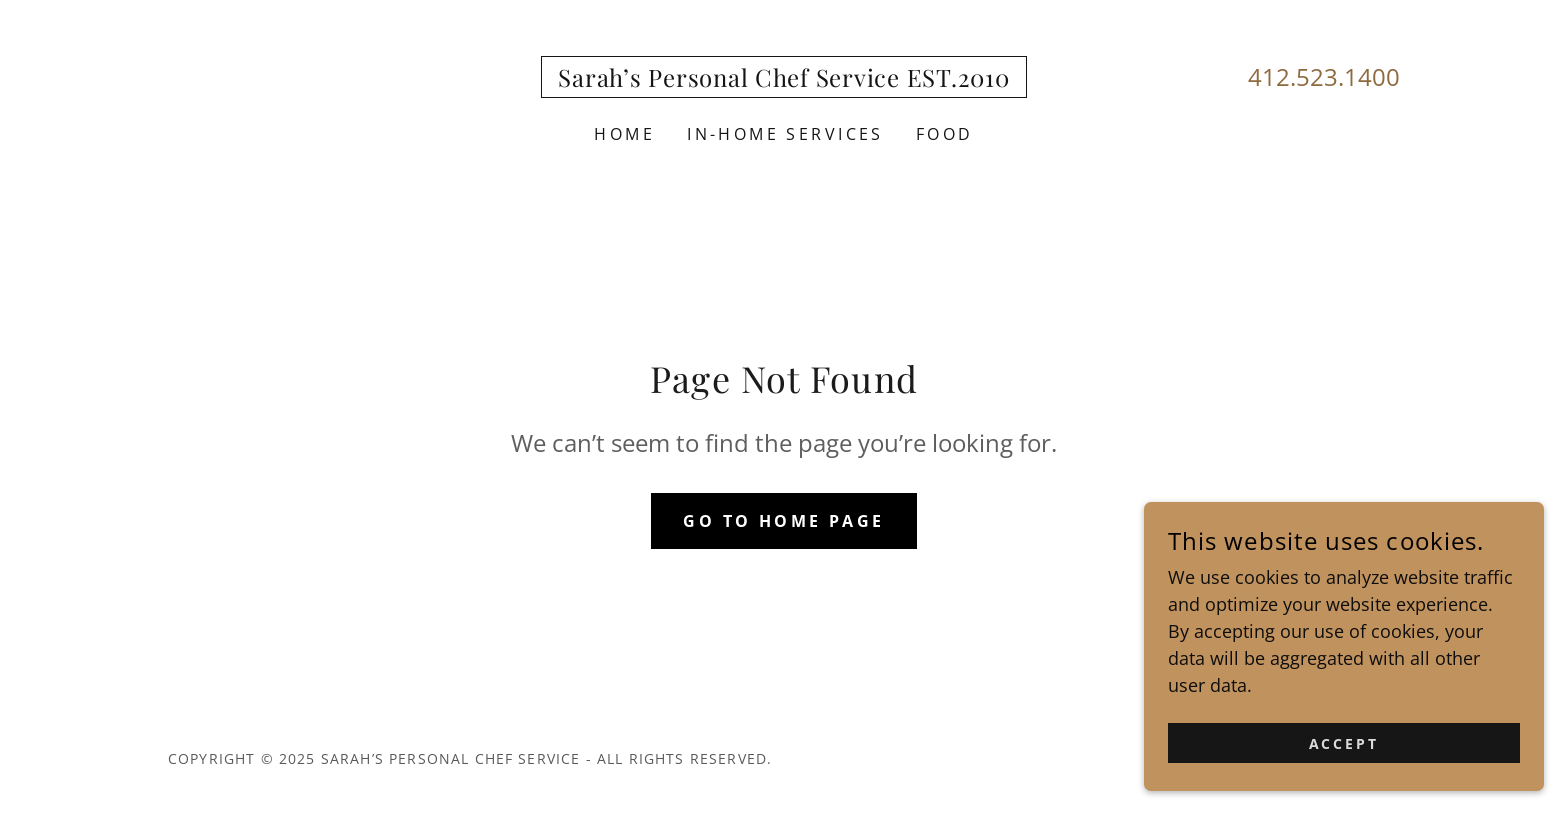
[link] (783, 80)
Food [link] (945, 134)
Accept (1344, 784)
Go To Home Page (783, 521)
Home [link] (624, 134)
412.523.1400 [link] (1324, 76)
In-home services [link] (785, 134)
